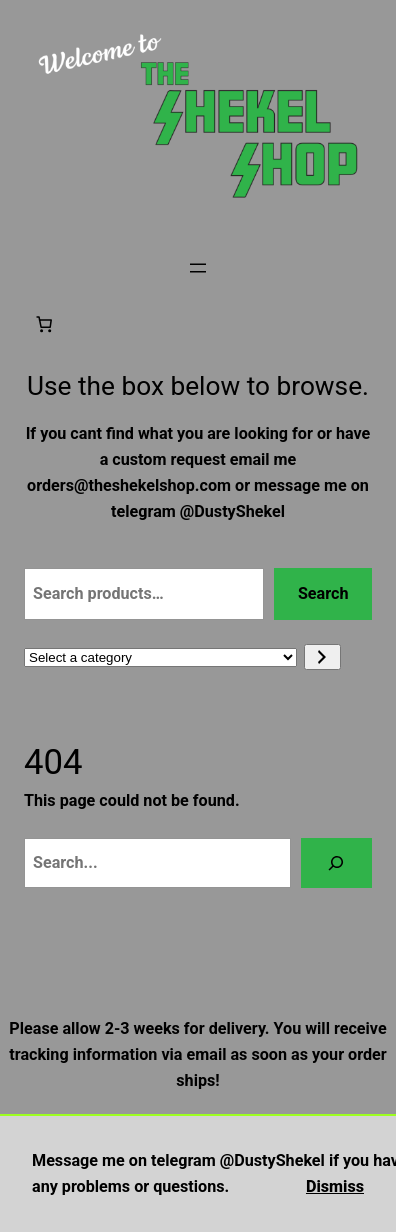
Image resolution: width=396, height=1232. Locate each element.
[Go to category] (322, 657)
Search (323, 593)
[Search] (336, 863)
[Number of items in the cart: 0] (44, 324)
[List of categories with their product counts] (160, 657)
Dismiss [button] (335, 1186)
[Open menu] (198, 268)
